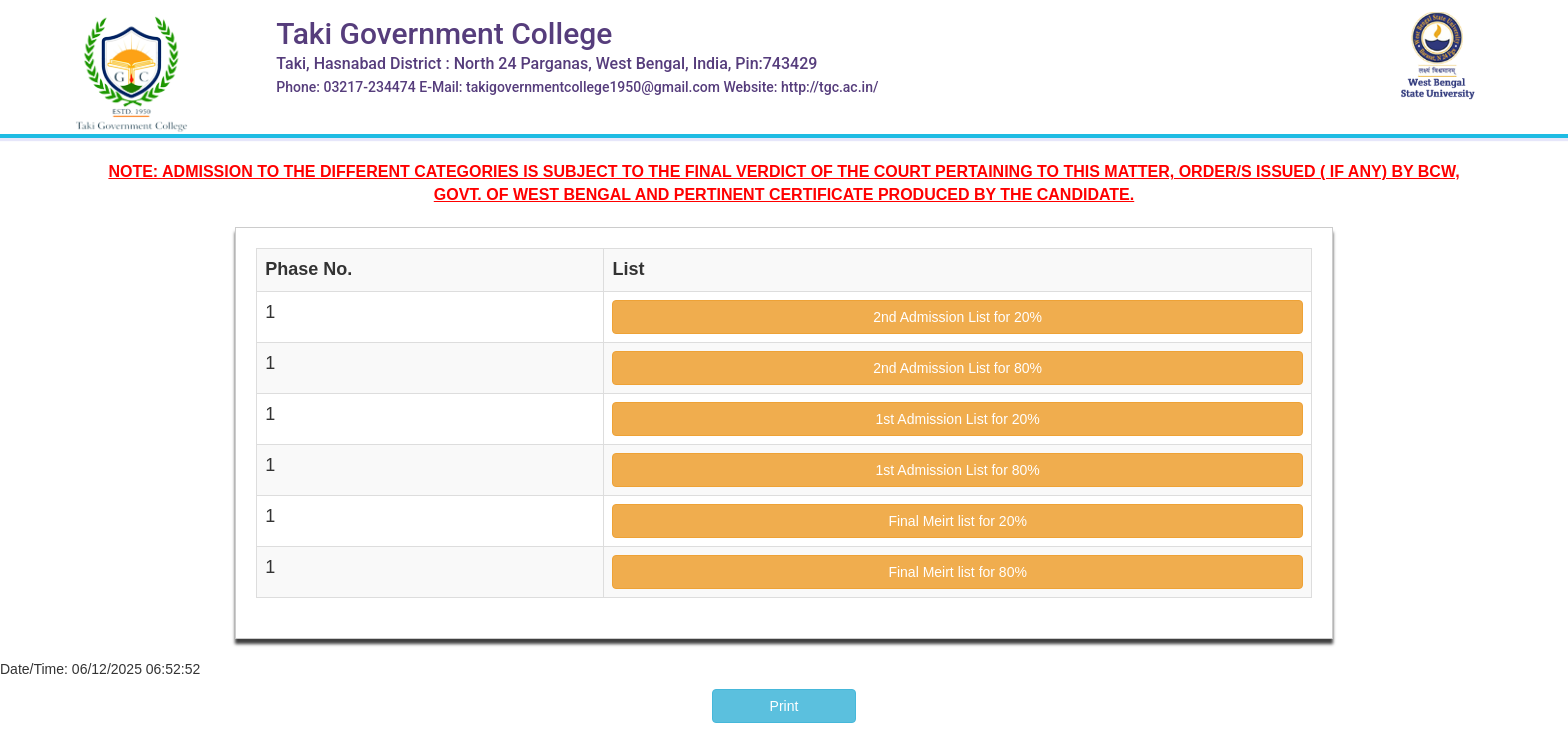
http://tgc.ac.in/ (829, 87)
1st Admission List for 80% (958, 470)
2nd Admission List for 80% (957, 368)
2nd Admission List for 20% (957, 317)
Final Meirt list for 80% (957, 572)
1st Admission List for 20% (958, 419)
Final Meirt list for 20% (957, 521)
